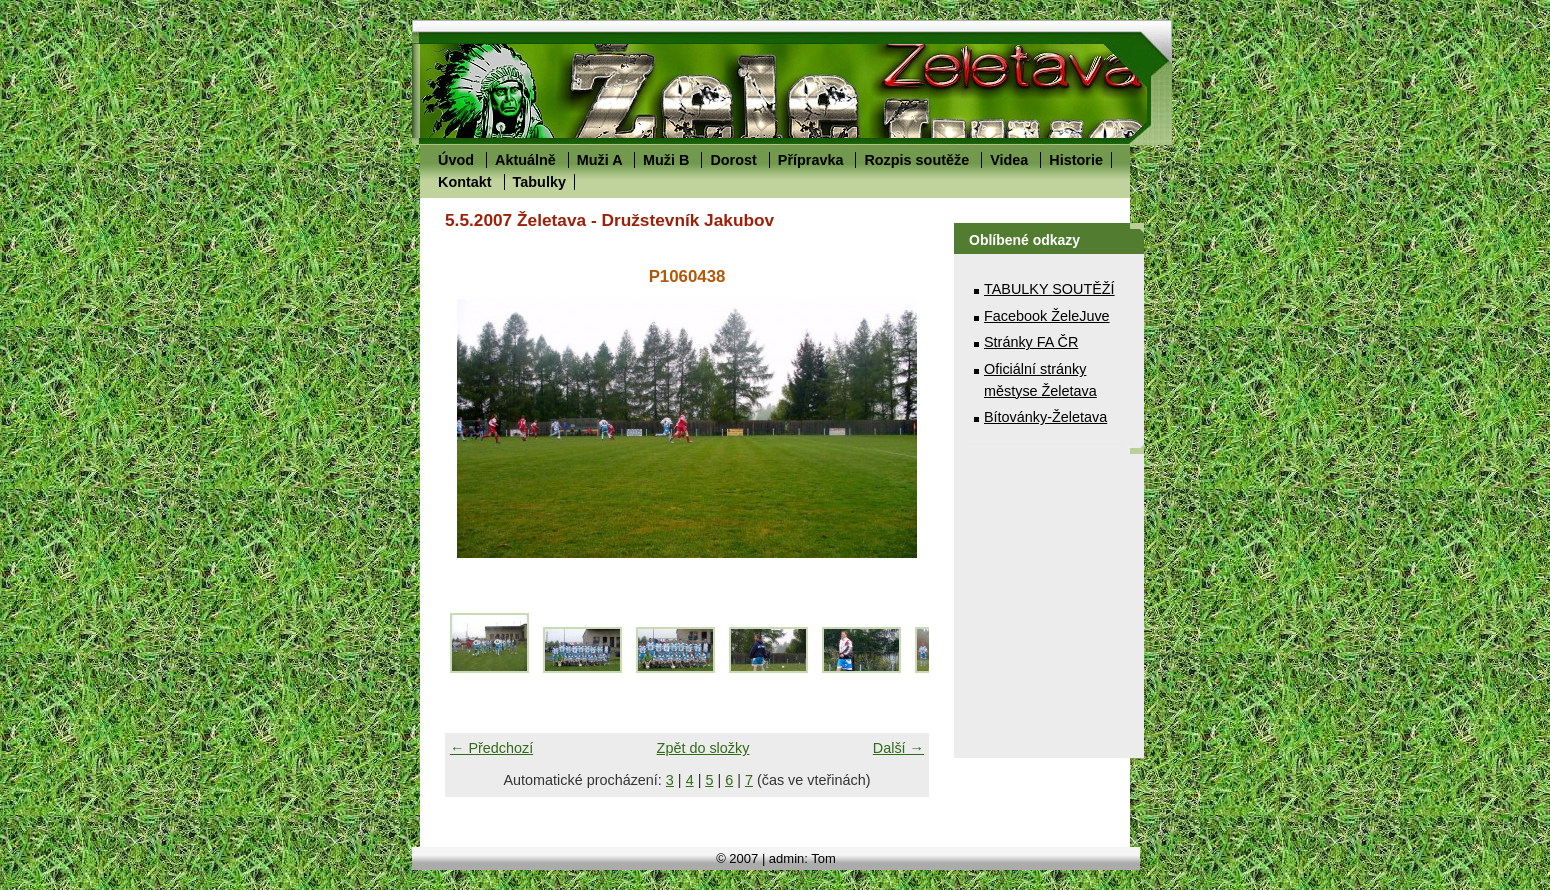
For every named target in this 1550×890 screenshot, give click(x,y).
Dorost (733, 160)
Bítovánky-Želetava (1045, 417)
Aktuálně (525, 160)
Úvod (456, 160)
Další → (898, 748)
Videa (1009, 160)
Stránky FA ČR (1031, 342)
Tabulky (539, 182)
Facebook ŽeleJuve (1047, 316)
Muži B (666, 160)
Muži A (599, 160)
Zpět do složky (703, 748)
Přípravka (811, 160)
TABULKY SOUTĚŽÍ (1049, 289)
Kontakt (465, 182)
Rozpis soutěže (916, 160)
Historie (1076, 160)
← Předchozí (491, 748)
